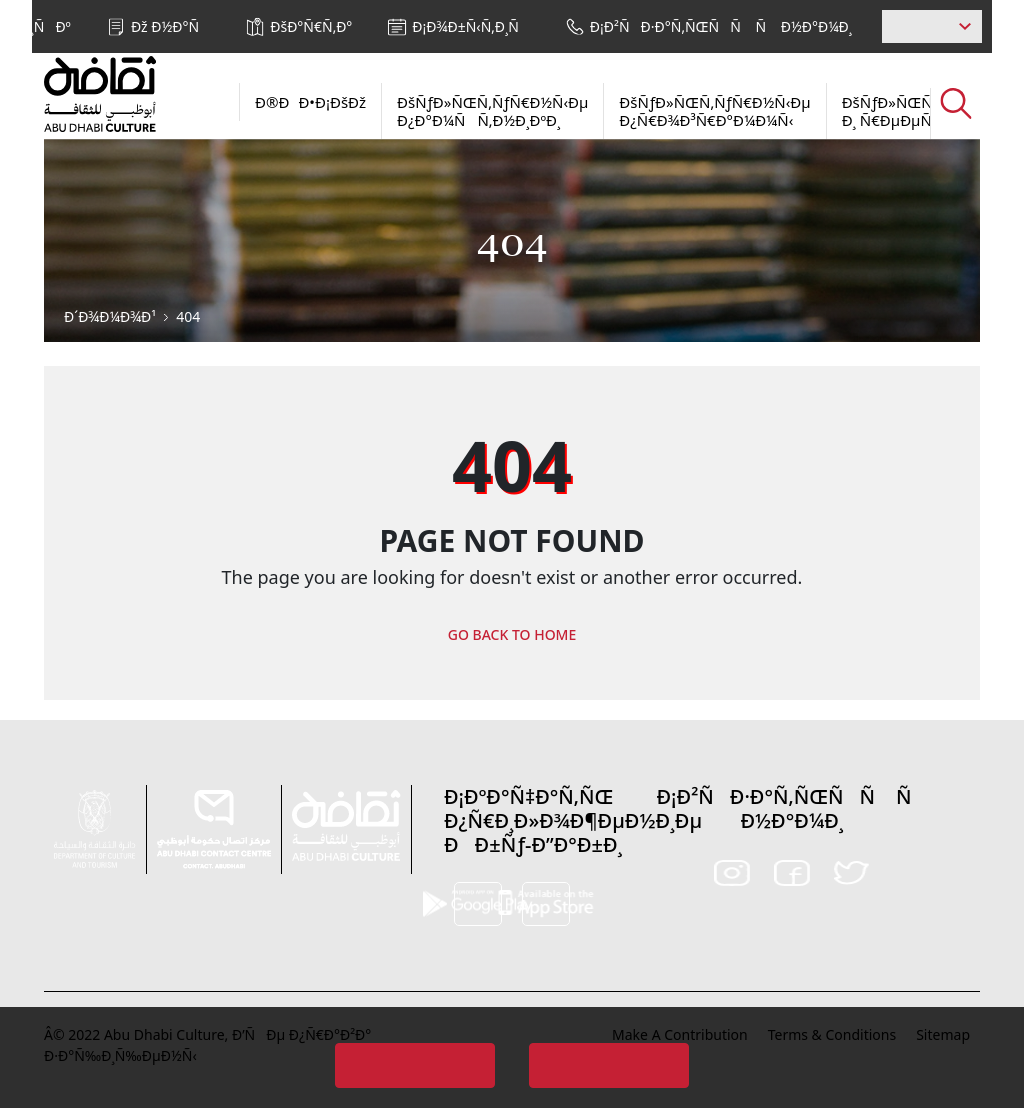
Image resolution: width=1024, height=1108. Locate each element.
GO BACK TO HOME (512, 634)
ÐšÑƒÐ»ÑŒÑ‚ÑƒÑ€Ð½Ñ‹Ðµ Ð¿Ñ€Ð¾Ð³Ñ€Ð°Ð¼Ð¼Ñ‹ (714, 111)
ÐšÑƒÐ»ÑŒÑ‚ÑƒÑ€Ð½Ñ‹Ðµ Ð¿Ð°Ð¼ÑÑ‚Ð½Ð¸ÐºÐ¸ (492, 111)
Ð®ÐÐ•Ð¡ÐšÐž (310, 102)
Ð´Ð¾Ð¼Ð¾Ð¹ (110, 316)
